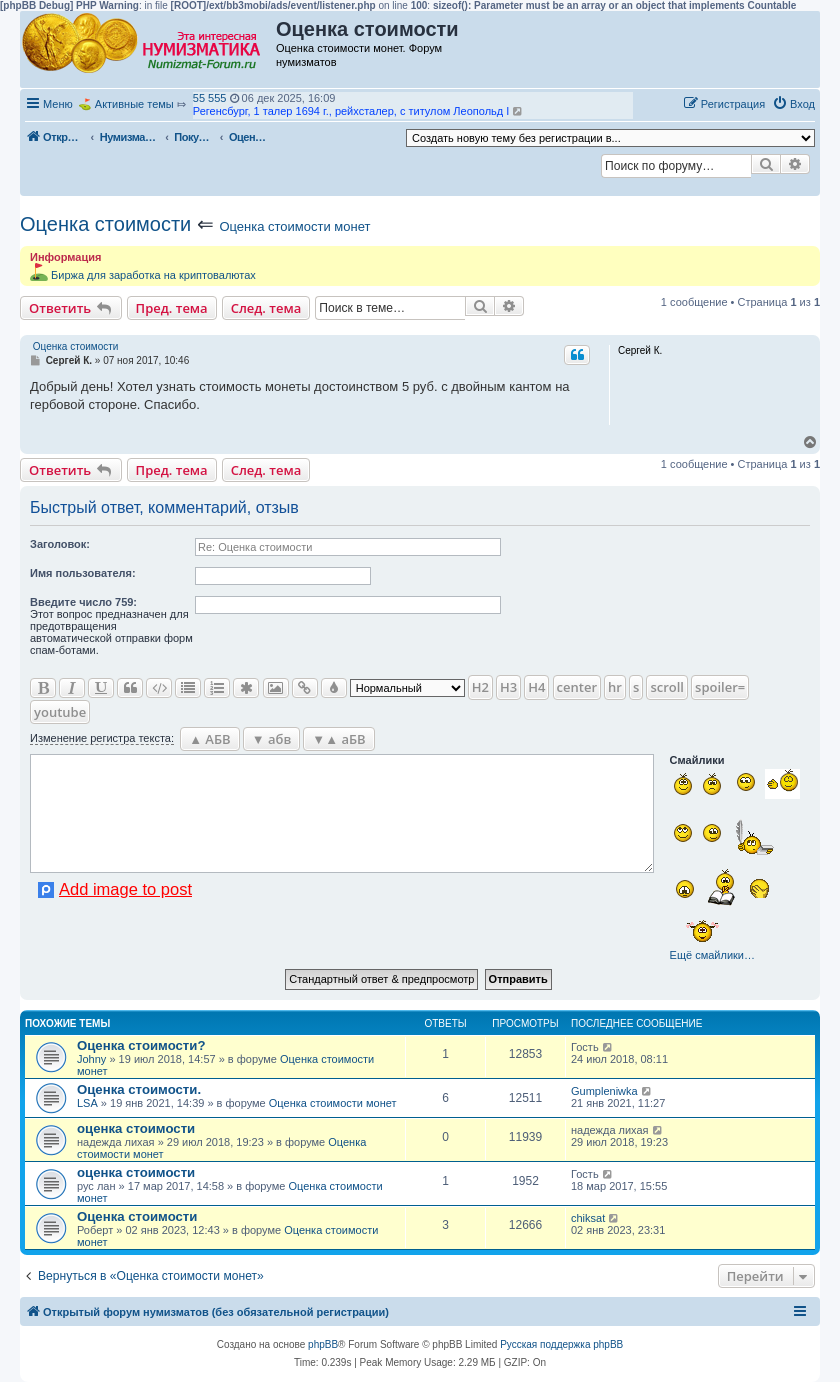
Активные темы (134, 104)
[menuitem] (793, 104)
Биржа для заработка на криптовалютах (153, 275)
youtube (60, 712)
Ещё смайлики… (712, 955)
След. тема (266, 308)
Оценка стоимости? (141, 1045)
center (577, 687)
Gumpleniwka (604, 1091)
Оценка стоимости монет (294, 226)
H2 (480, 687)
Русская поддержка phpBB (561, 1344)
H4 (536, 687)
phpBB (323, 1344)
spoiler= (720, 687)
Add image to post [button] (125, 889)
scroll (667, 687)
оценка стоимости (136, 1128)
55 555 (210, 98)
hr (615, 687)
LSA (87, 1103)
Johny (91, 1059)
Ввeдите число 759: (83, 602)
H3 (508, 687)
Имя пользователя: (83, 573)
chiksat (588, 1218)
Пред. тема (172, 308)
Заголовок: (60, 544)
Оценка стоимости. (139, 1089)
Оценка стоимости (105, 224)
